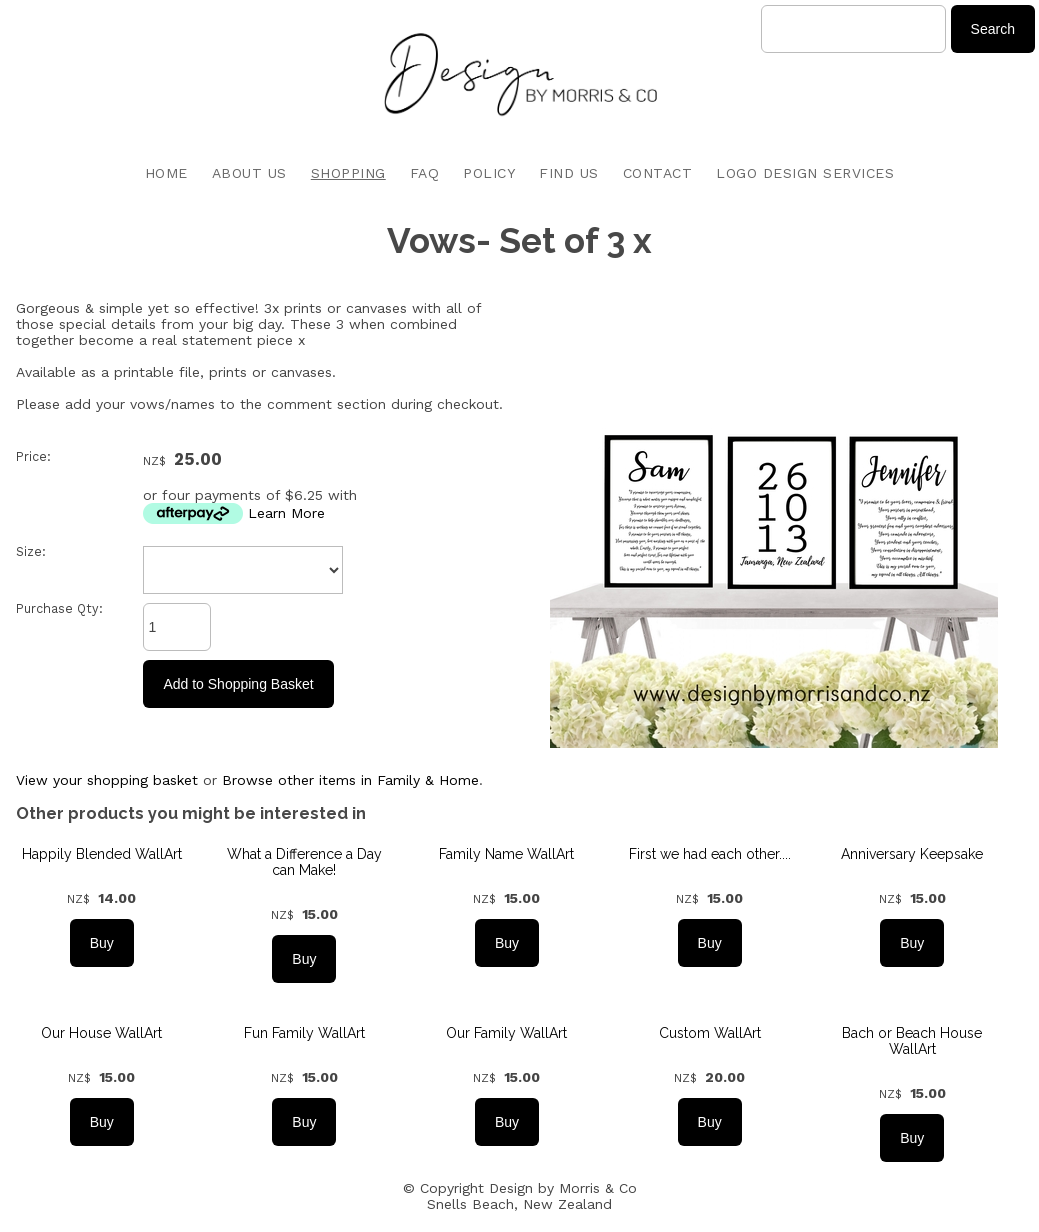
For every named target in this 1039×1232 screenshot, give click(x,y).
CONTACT (658, 173)
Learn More (286, 513)
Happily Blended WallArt (102, 854)
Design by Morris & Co (563, 1188)
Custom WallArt (710, 1033)
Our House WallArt (101, 1033)
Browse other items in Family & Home (350, 780)
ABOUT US (249, 173)
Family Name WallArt (506, 854)
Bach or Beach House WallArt (912, 1041)
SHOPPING (348, 173)
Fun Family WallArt (304, 1033)
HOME (166, 173)
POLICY (489, 173)
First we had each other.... (710, 854)
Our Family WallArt (506, 1033)
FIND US (569, 173)
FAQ (425, 173)
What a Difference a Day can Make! (304, 862)
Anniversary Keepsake (912, 854)
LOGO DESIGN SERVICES (805, 173)
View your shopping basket (107, 780)
